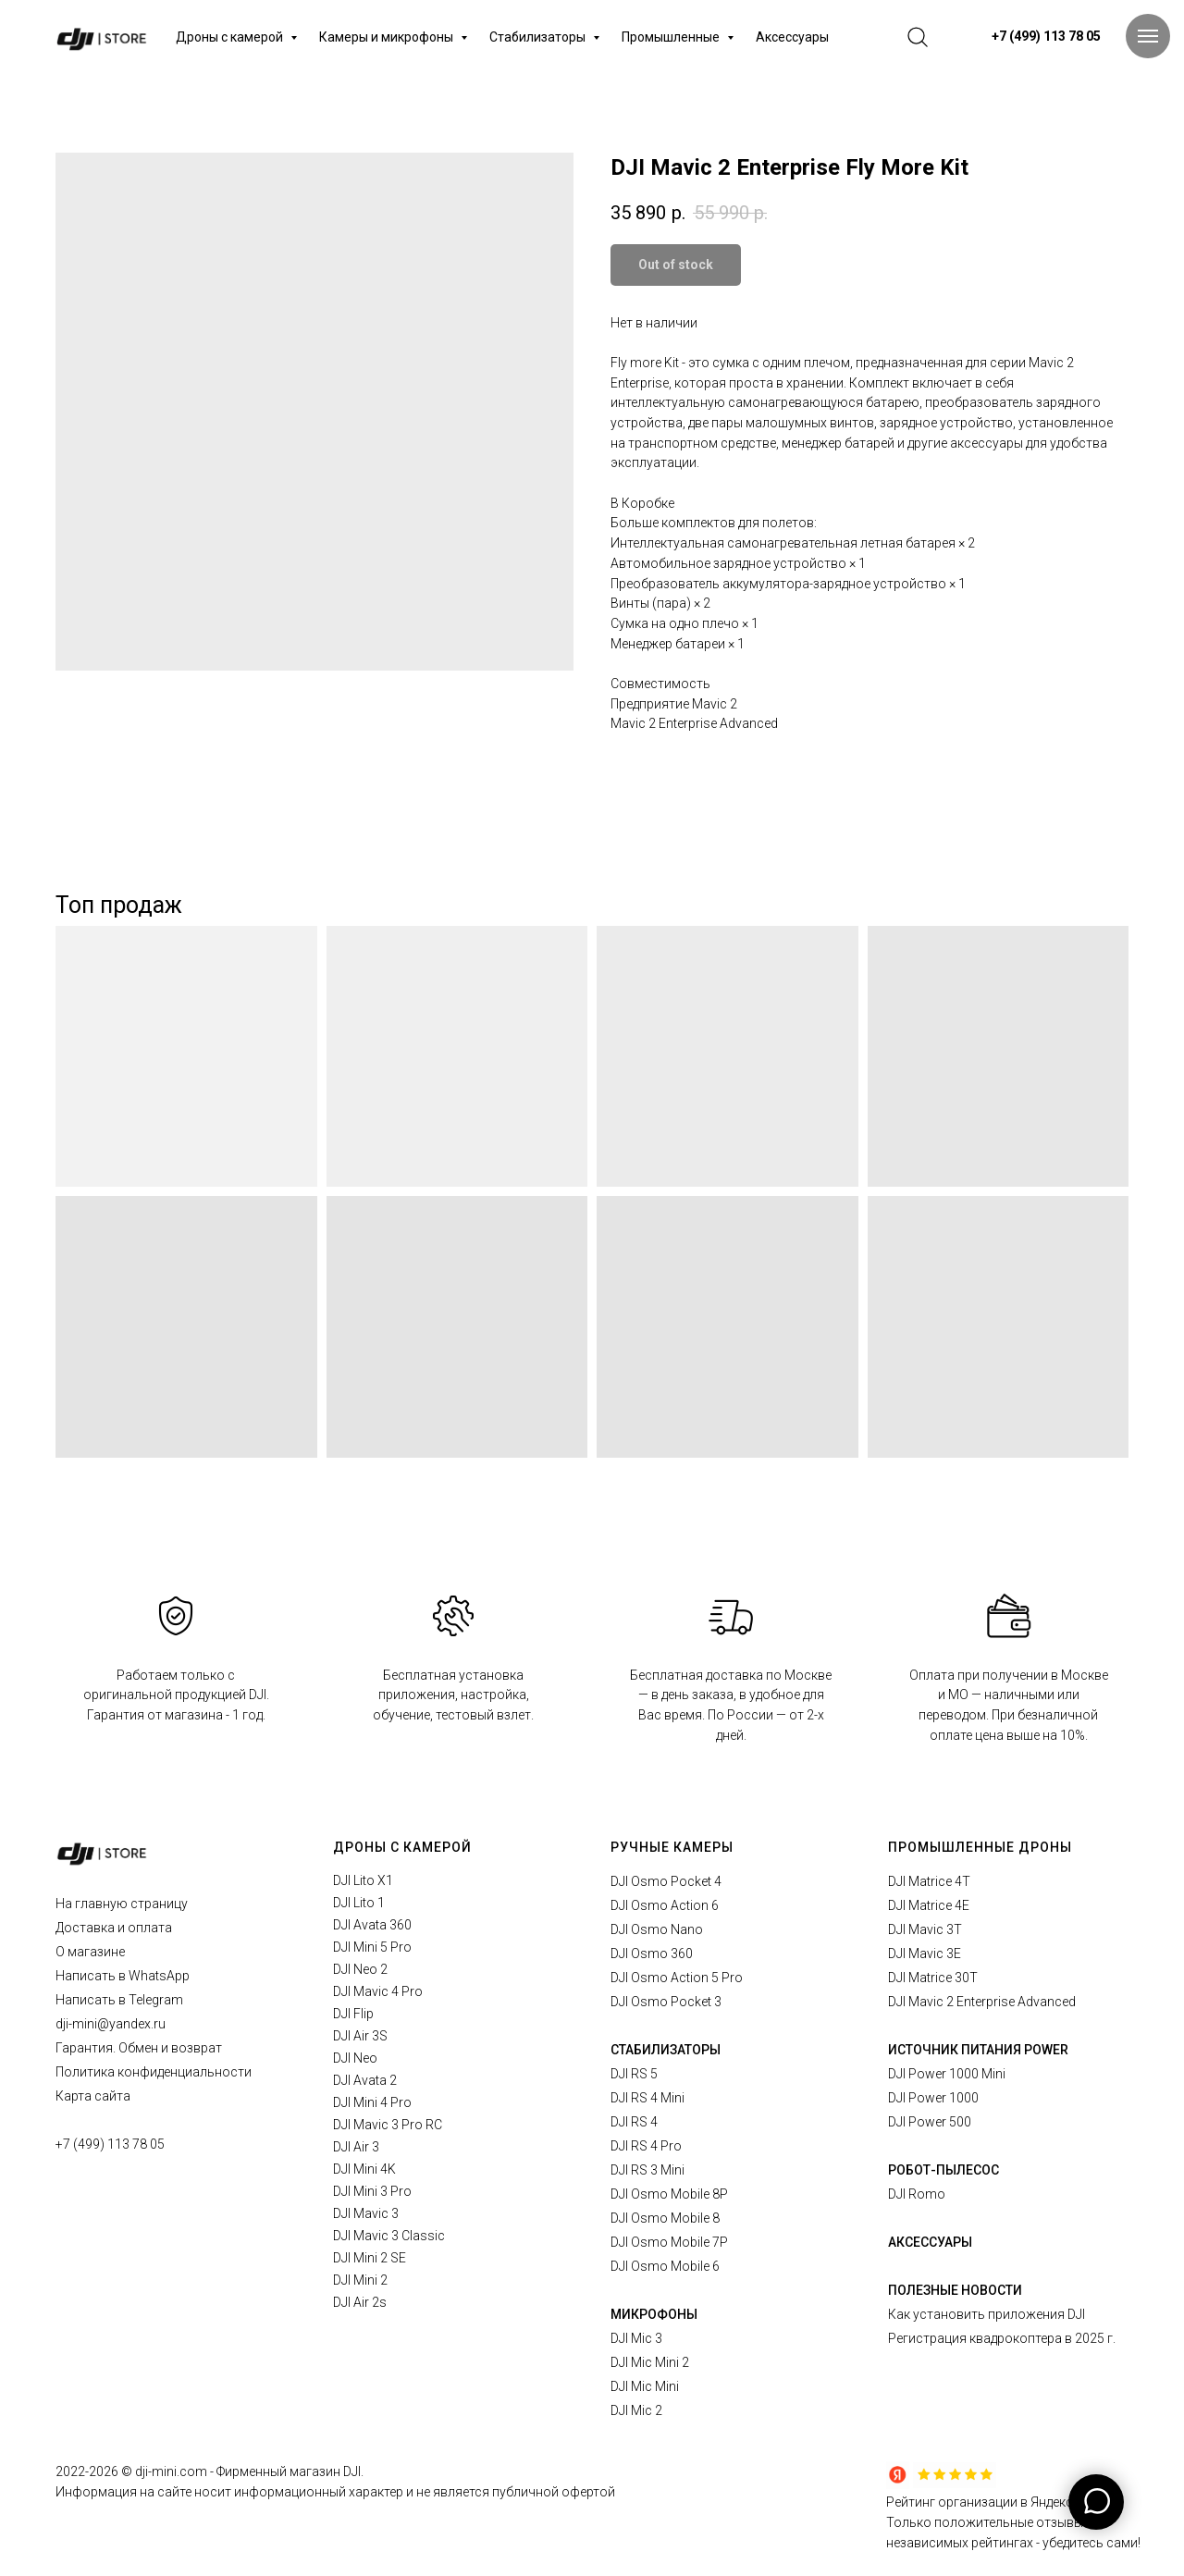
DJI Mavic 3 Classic (389, 2235)
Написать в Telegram (119, 1999)
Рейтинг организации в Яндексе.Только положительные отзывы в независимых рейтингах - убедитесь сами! (1013, 2522)
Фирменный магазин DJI (288, 2471)
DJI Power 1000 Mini (946, 2073)
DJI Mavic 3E (924, 1953)
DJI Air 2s (360, 2302)
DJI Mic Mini (644, 2386)
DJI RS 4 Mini (647, 2097)
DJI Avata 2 (365, 2080)
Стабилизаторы (538, 37)
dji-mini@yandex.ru (111, 2023)
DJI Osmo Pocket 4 (666, 1881)
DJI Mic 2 (636, 2410)
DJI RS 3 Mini (647, 2170)
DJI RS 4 (634, 2121)
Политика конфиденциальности (154, 2071)
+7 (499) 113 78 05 (110, 2144)
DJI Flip (353, 2013)
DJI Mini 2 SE (369, 2257)
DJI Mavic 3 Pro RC (387, 2124)
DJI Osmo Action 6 (664, 1905)
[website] (917, 37)
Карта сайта (93, 2096)
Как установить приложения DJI (986, 2314)
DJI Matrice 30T (933, 1977)
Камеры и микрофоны (387, 37)
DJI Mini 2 (360, 2280)
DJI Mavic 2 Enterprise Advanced (982, 2001)
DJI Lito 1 (359, 1902)
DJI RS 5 (634, 2073)
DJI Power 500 (929, 2121)
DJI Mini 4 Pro (372, 2102)
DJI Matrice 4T (929, 1881)
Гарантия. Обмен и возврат (139, 2047)
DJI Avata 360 (372, 1924)
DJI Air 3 (356, 2146)
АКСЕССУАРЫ (930, 2242)
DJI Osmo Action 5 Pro (676, 1977)
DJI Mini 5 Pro (372, 1947)
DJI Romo (916, 2194)
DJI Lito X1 (363, 1880)
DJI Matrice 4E (928, 1905)
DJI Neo (355, 2058)
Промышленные (672, 37)
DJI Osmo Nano (656, 1929)
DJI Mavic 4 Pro (378, 1991)
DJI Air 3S (360, 2035)
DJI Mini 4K (364, 2169)
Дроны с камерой (231, 37)
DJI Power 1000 (933, 2097)
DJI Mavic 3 (366, 2213)
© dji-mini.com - (168, 2471)
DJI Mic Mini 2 (649, 2362)
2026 (105, 2471)
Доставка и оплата (114, 1927)
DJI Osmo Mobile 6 (665, 2266)
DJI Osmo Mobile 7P (669, 2242)
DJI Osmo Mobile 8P (669, 2194)
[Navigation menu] (1148, 36)
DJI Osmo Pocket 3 (666, 2001)
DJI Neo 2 (360, 1969)
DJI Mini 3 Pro (372, 2191)
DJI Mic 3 (636, 2338)
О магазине (90, 1951)
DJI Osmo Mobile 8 (665, 2218)
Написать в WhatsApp (123, 1975)
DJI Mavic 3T (925, 1929)
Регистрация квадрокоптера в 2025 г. (1002, 2338)
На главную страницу (122, 1903)
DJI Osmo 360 (651, 1953)
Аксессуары (792, 37)
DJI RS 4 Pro (646, 2145)
